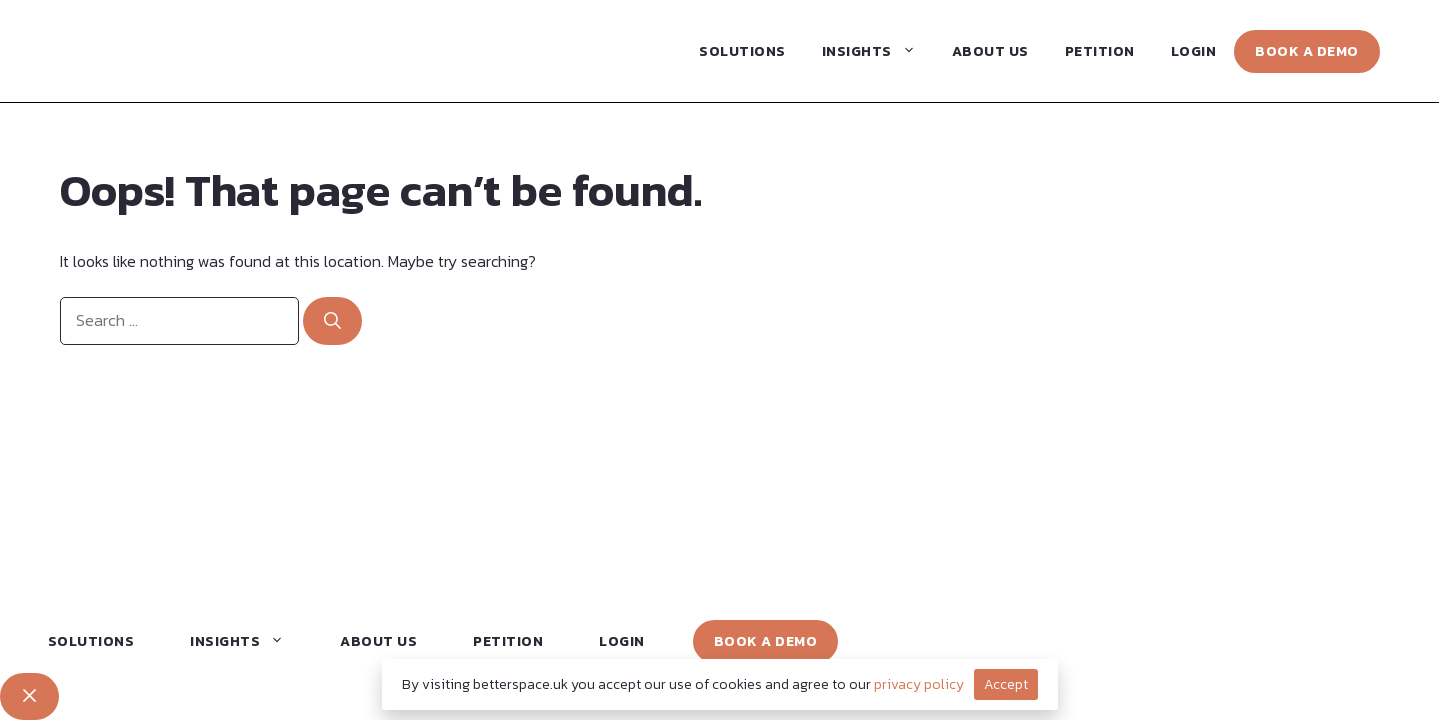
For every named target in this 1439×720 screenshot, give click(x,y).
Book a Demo (1307, 51)
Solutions (742, 51)
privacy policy (919, 684)
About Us (990, 51)
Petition (1100, 51)
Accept (1006, 684)
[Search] (332, 321)
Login (1194, 51)
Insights (878, 51)
